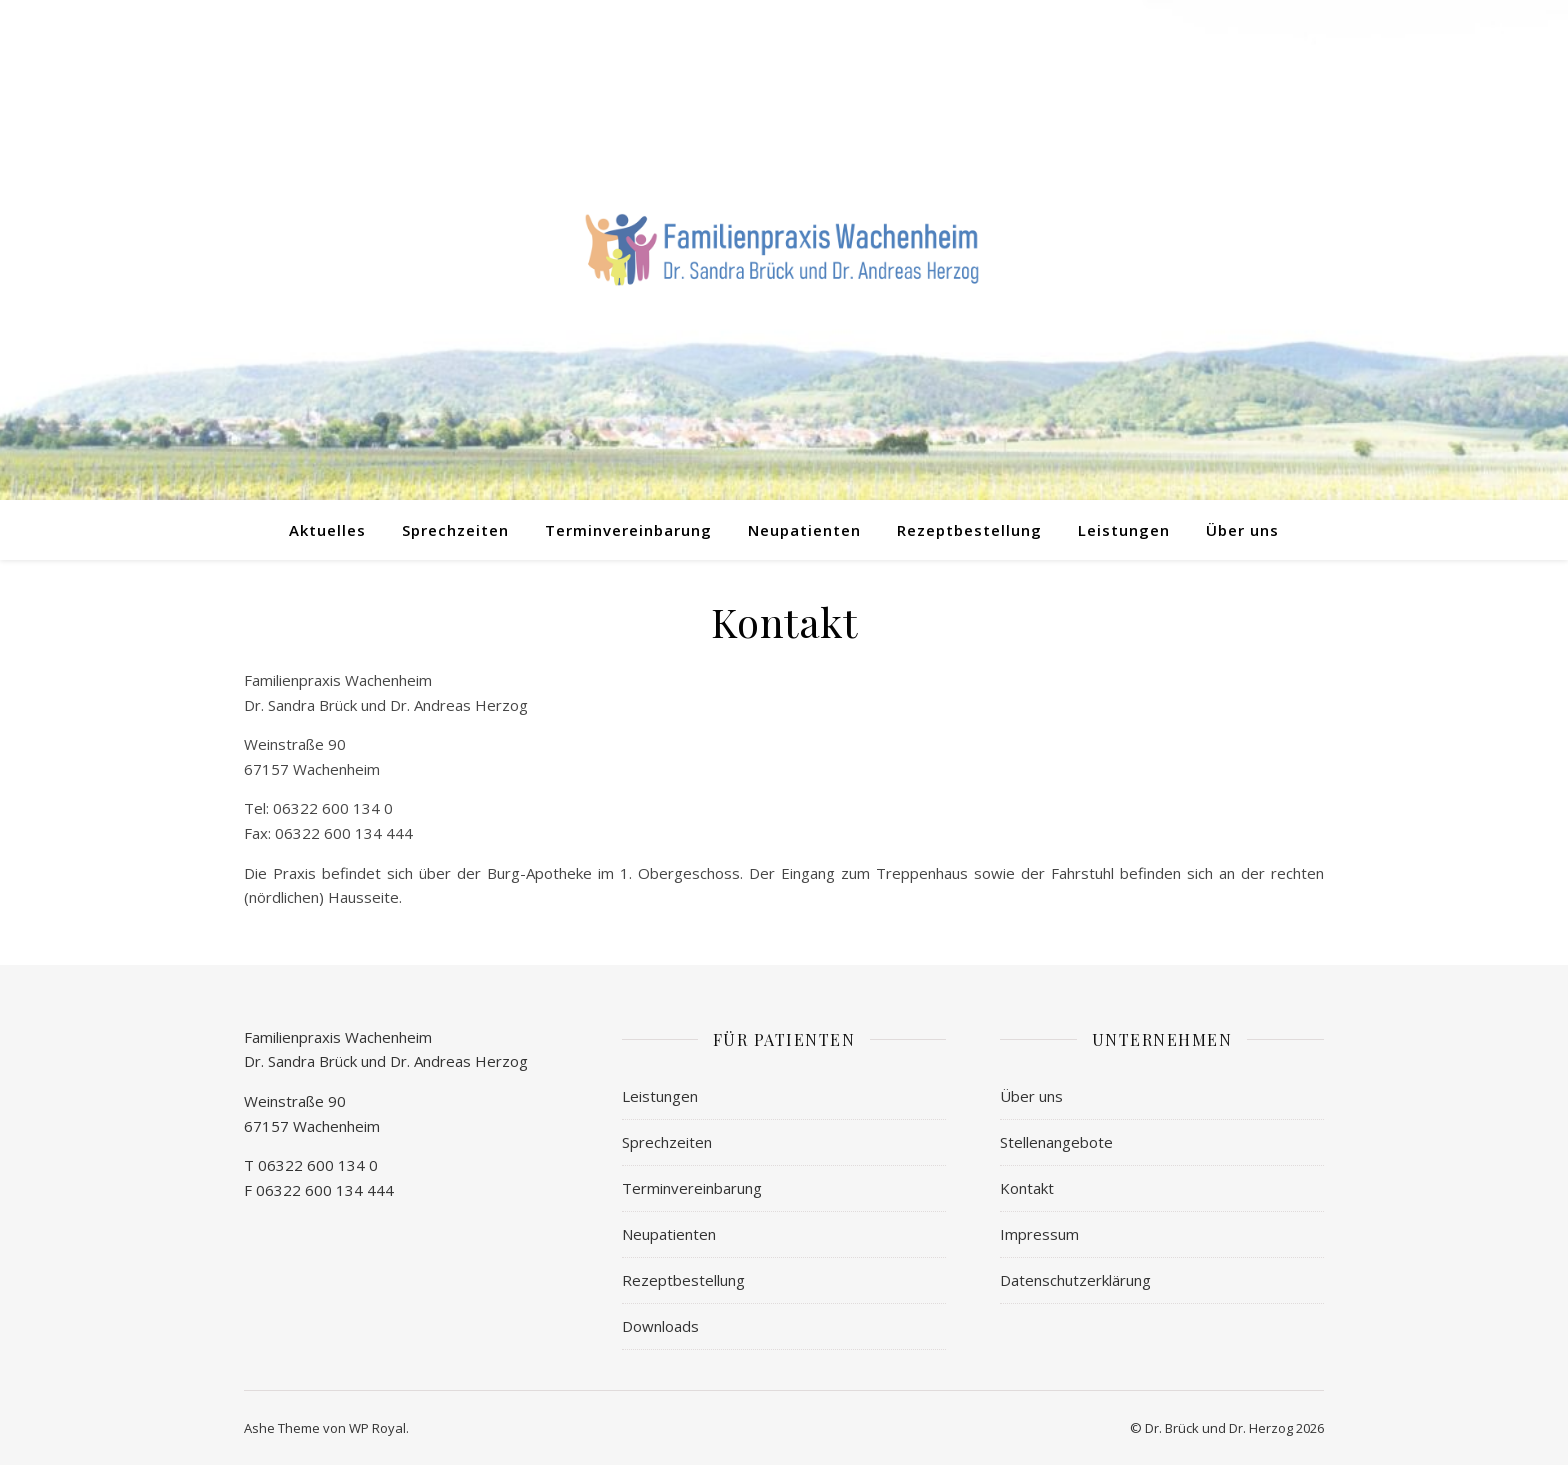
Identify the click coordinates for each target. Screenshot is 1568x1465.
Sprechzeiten (455, 530)
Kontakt (1027, 1188)
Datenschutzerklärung (1075, 1280)
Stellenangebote (1056, 1142)
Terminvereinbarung (628, 530)
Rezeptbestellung (969, 530)
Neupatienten (804, 530)
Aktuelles (327, 530)
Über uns (1242, 530)
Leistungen (1124, 530)
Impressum (1039, 1234)
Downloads (660, 1326)
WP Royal (377, 1428)
